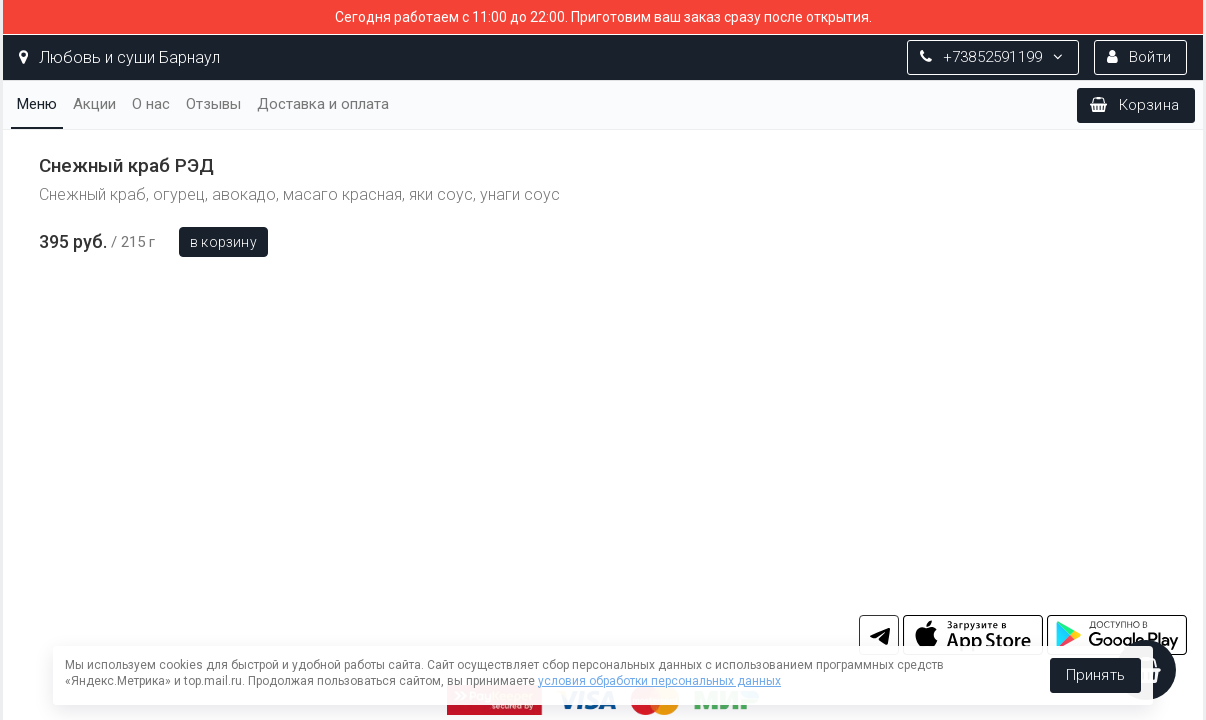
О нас (151, 104)
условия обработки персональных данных (659, 681)
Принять (1095, 675)
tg (879, 635)
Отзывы (213, 104)
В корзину (223, 242)
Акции (94, 104)
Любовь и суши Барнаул (119, 57)
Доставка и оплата (323, 104)
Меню (37, 104)
